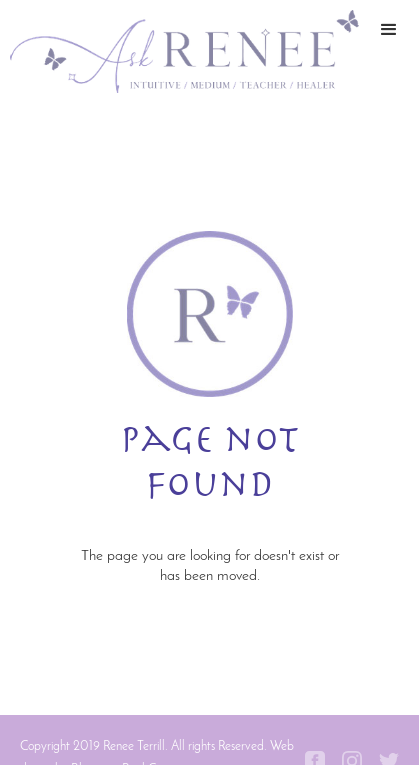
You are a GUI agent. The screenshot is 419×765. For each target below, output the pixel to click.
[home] (179, 51)
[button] (389, 51)
